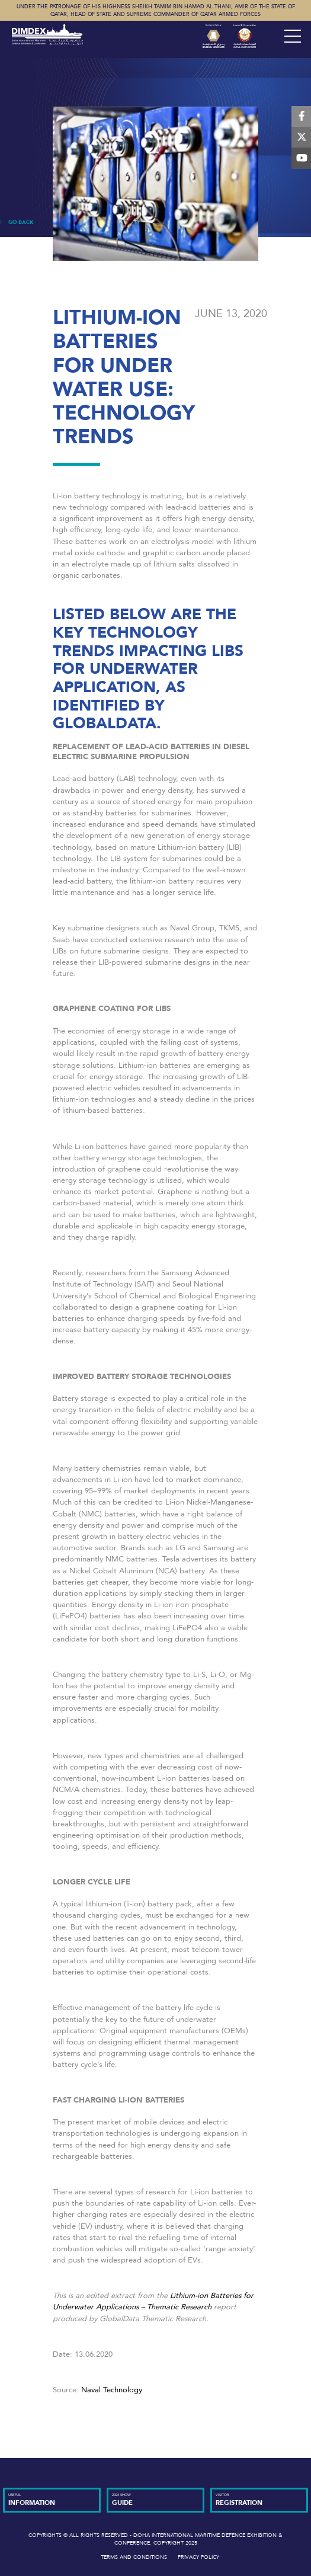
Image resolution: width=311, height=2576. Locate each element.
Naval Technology (111, 2390)
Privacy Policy (198, 2557)
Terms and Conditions (134, 2557)
